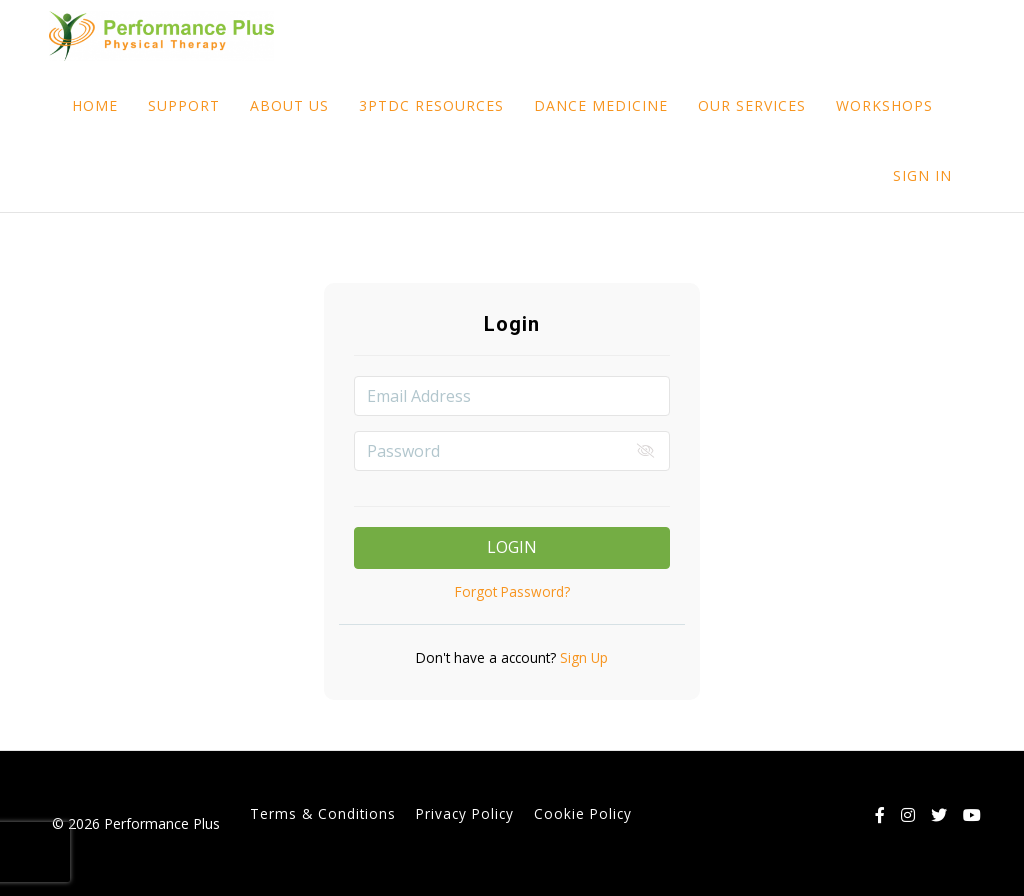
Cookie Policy (583, 813)
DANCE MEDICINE (601, 105)
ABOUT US (289, 105)
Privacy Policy (465, 813)
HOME (95, 105)
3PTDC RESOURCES (431, 105)
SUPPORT (184, 105)
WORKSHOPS (884, 105)
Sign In (922, 175)
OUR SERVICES (752, 105)
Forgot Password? (512, 591)
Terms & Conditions (323, 813)
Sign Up (582, 657)
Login (512, 547)
